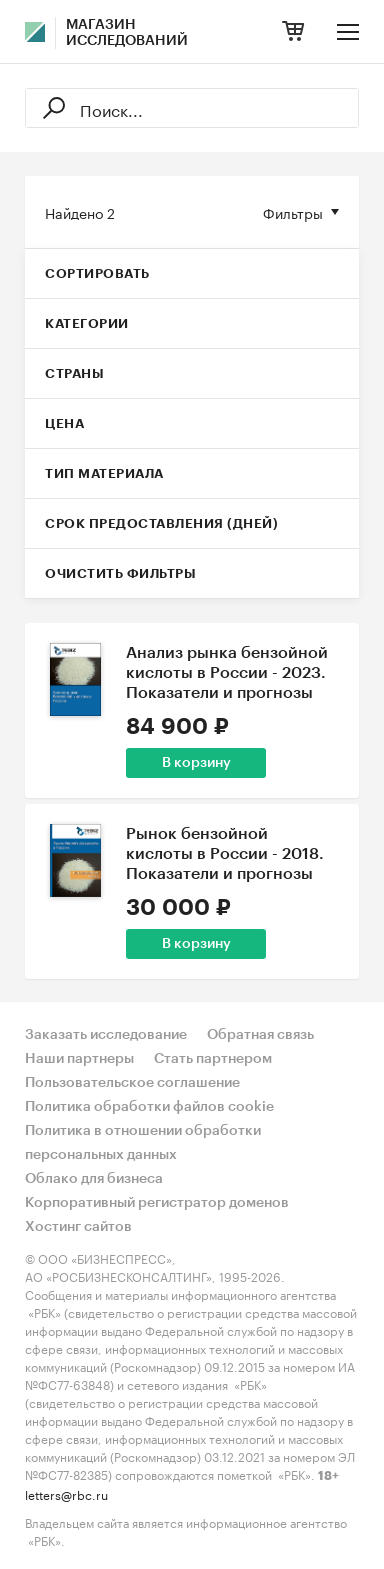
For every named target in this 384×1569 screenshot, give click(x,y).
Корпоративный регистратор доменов (157, 1203)
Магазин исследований (127, 33)
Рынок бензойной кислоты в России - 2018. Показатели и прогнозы (225, 854)
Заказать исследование (106, 1035)
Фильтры (293, 212)
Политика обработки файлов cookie (149, 1107)
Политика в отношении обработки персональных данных (143, 1143)
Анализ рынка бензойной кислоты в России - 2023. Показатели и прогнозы (227, 673)
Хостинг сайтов (78, 1227)
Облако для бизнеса (94, 1179)
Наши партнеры (79, 1059)
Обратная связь (260, 1035)
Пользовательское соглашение (132, 1083)
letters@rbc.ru (66, 1493)
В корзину (196, 763)
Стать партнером (213, 1059)
